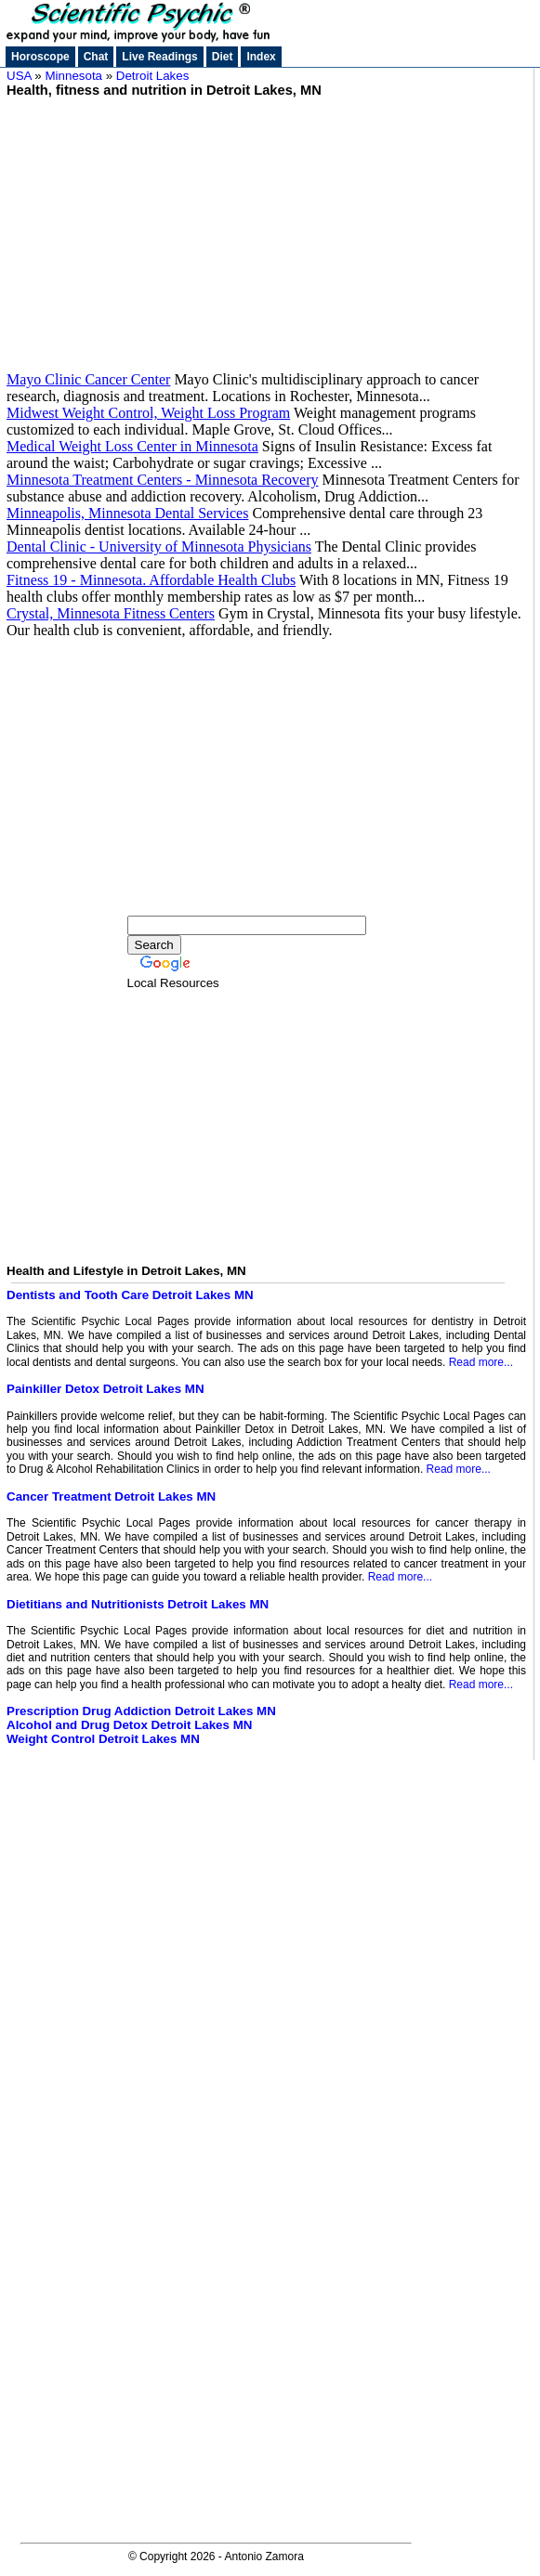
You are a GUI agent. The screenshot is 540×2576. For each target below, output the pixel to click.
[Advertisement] (266, 228)
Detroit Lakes (153, 76)
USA (19, 76)
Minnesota (74, 76)
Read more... (481, 1362)
